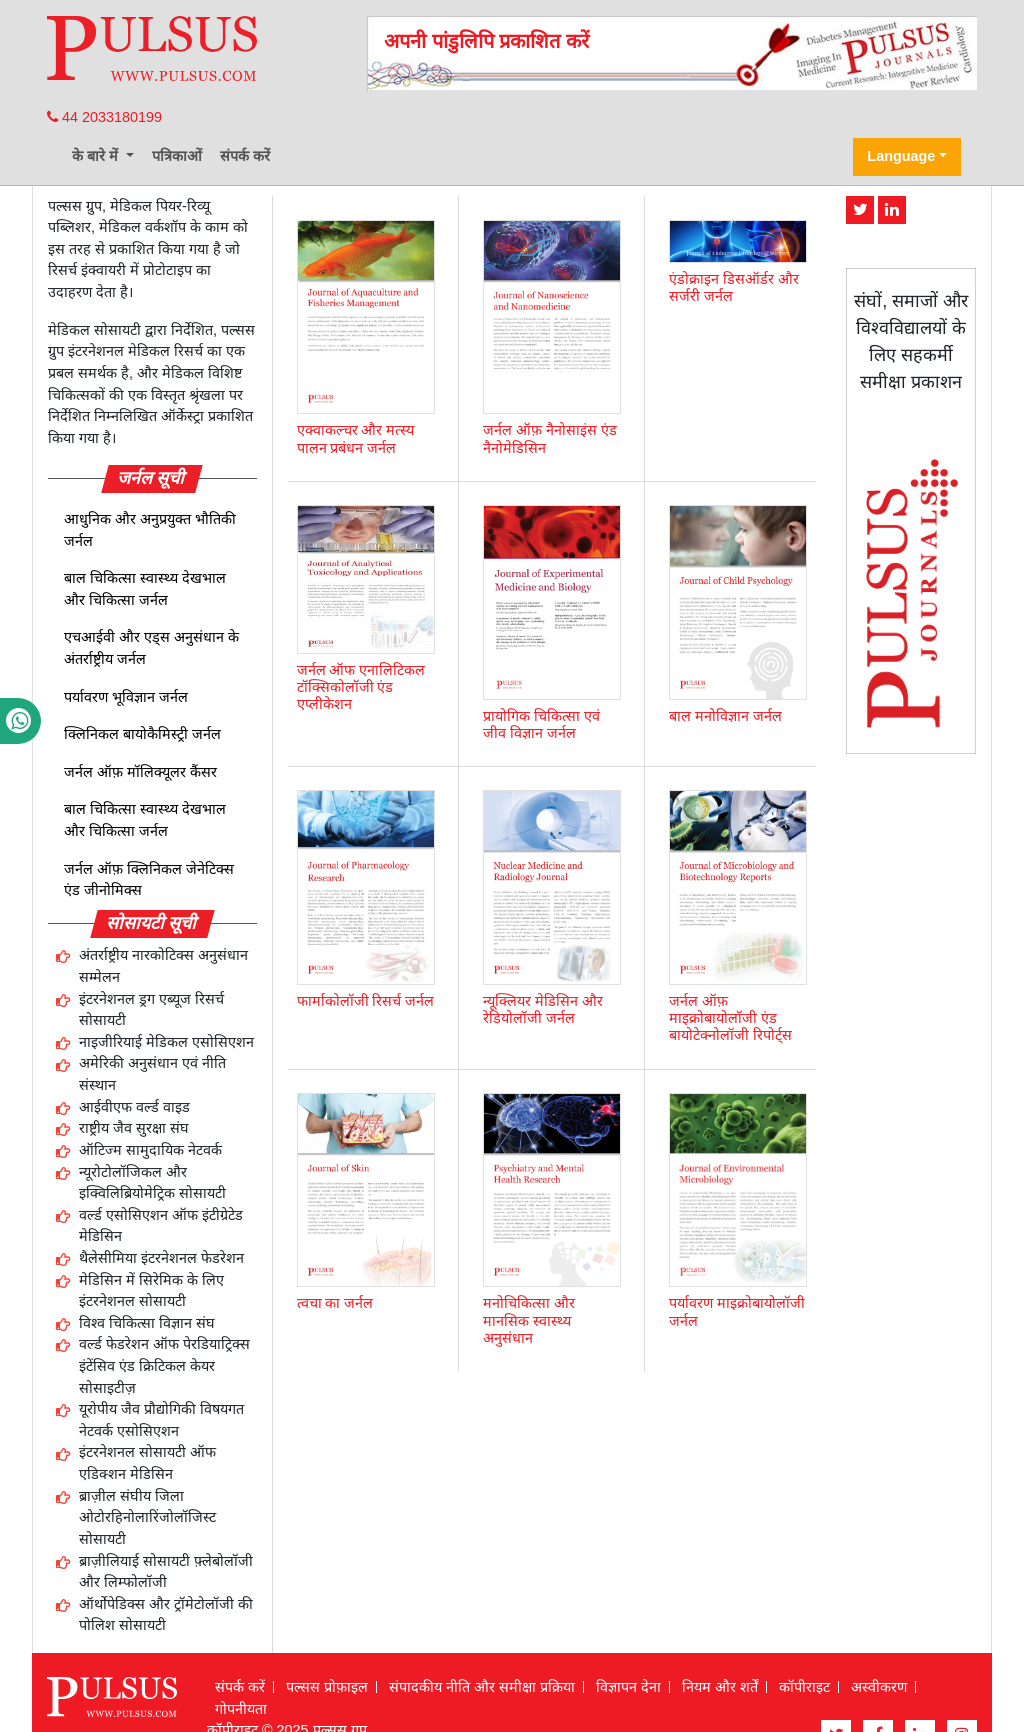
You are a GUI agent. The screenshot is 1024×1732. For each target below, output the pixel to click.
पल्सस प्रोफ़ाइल (327, 1687)
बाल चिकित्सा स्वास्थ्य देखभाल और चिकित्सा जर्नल (145, 589)
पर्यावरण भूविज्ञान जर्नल (126, 697)
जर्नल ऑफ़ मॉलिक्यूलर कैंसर (140, 772)
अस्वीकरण (879, 1687)
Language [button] (901, 156)
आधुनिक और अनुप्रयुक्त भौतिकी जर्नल (150, 530)
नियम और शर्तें (720, 1687)
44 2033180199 (104, 117)
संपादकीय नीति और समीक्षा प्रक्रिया (482, 1687)
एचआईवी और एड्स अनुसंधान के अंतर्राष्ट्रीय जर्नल (151, 648)
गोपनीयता (241, 1709)
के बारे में (97, 156)
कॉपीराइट (804, 1687)
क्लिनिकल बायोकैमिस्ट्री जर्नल (142, 734)
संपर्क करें (245, 156)
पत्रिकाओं (177, 156)
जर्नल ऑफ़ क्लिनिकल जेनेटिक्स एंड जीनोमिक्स (149, 880)
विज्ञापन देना (628, 1687)
